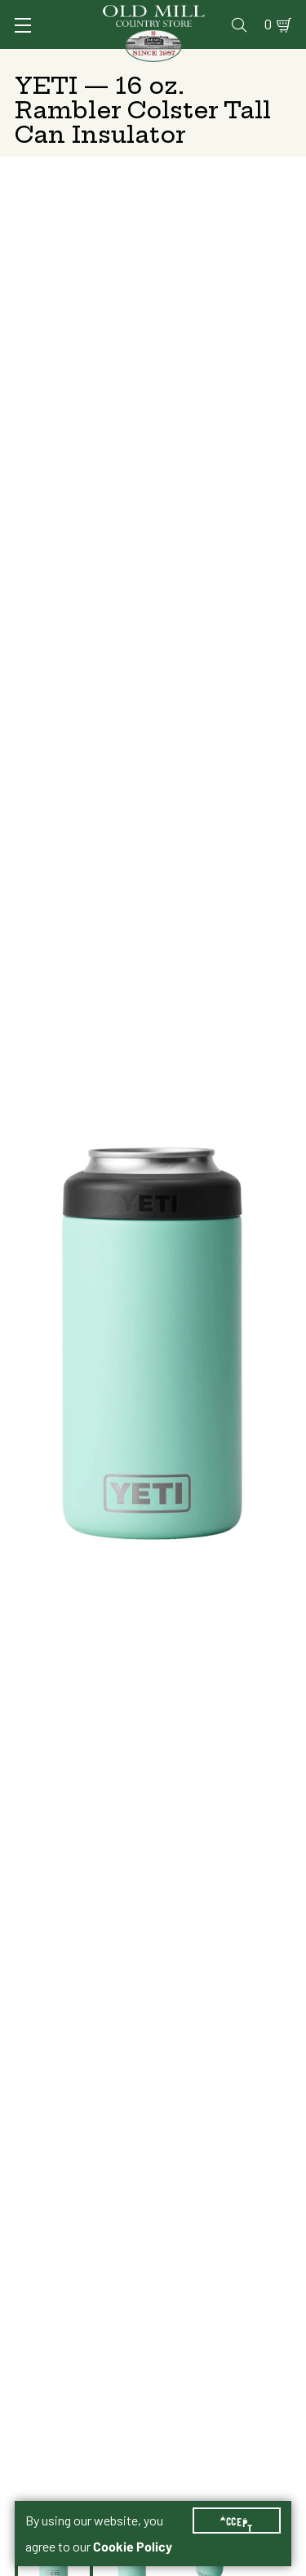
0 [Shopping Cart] (268, 24)
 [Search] (239, 24)
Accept (236, 2520)
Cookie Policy (132, 2546)
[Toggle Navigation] (23, 25)
